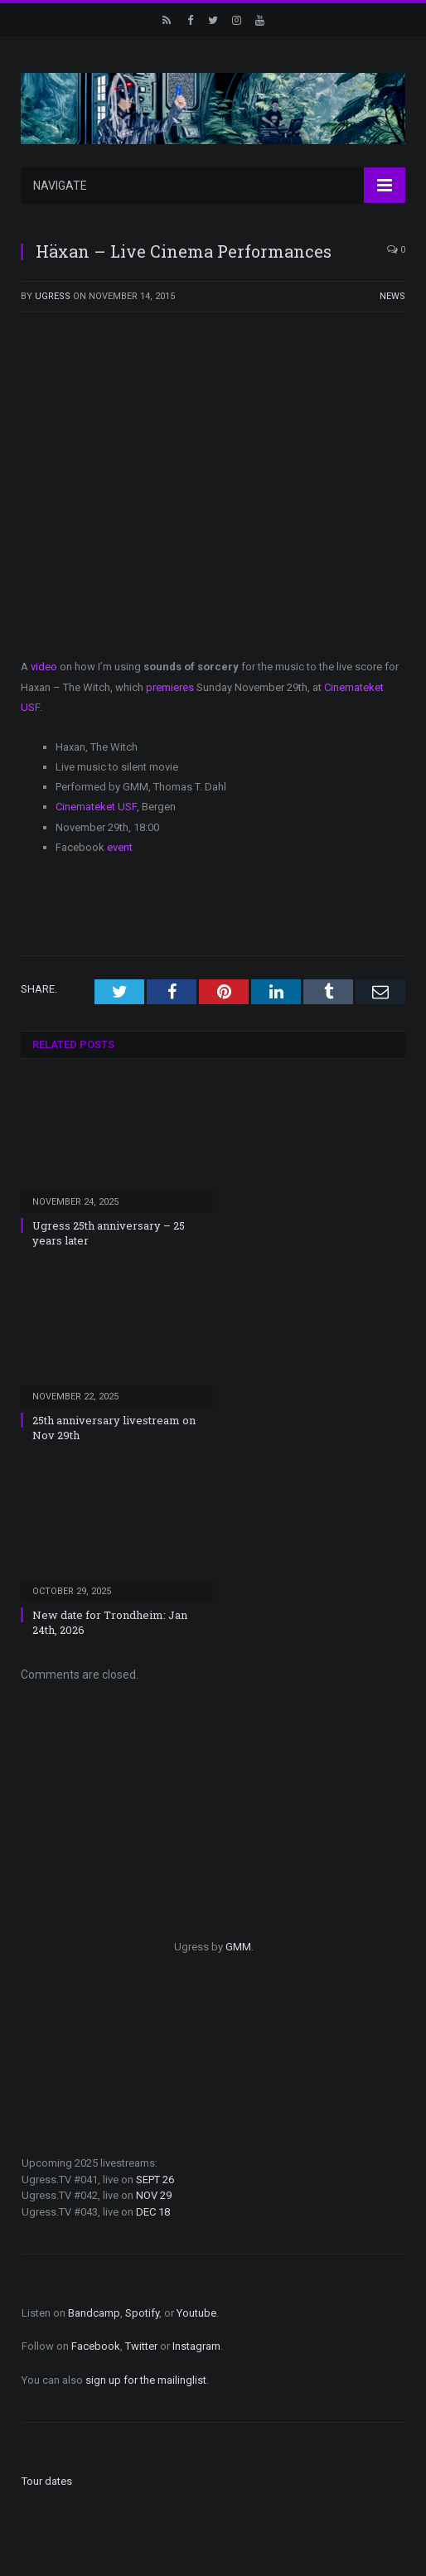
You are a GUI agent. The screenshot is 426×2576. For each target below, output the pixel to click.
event (120, 847)
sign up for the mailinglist (145, 2380)
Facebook (95, 2346)
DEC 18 (153, 2212)
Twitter (141, 2346)
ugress (52, 296)
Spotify (142, 2313)
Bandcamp (94, 2313)
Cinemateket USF (96, 806)
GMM (238, 1946)
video (44, 666)
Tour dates (47, 2481)
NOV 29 (154, 2195)
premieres (170, 687)
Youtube (196, 2313)
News (392, 296)
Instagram (196, 2346)
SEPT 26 (155, 2179)
